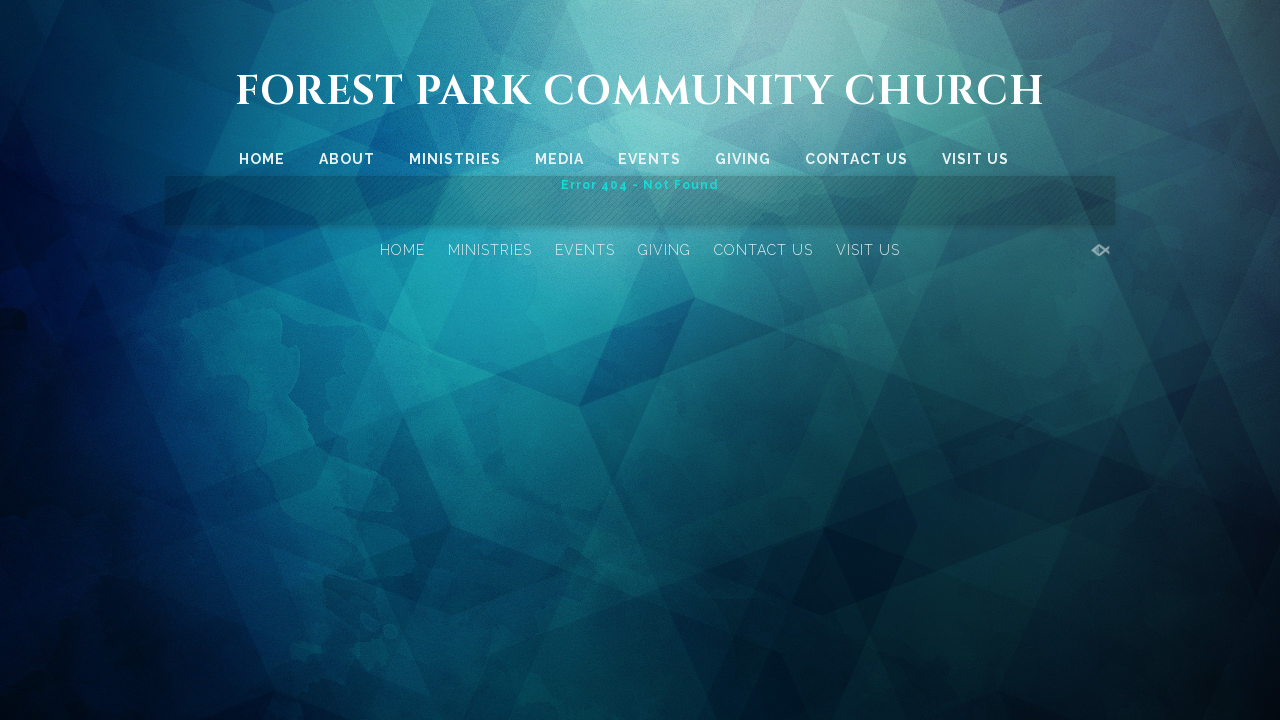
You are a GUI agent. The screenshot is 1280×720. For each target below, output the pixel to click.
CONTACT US (856, 159)
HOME (262, 159)
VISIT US (975, 159)
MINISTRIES (455, 159)
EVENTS (649, 159)
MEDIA (559, 159)
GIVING (743, 159)
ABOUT (347, 159)
